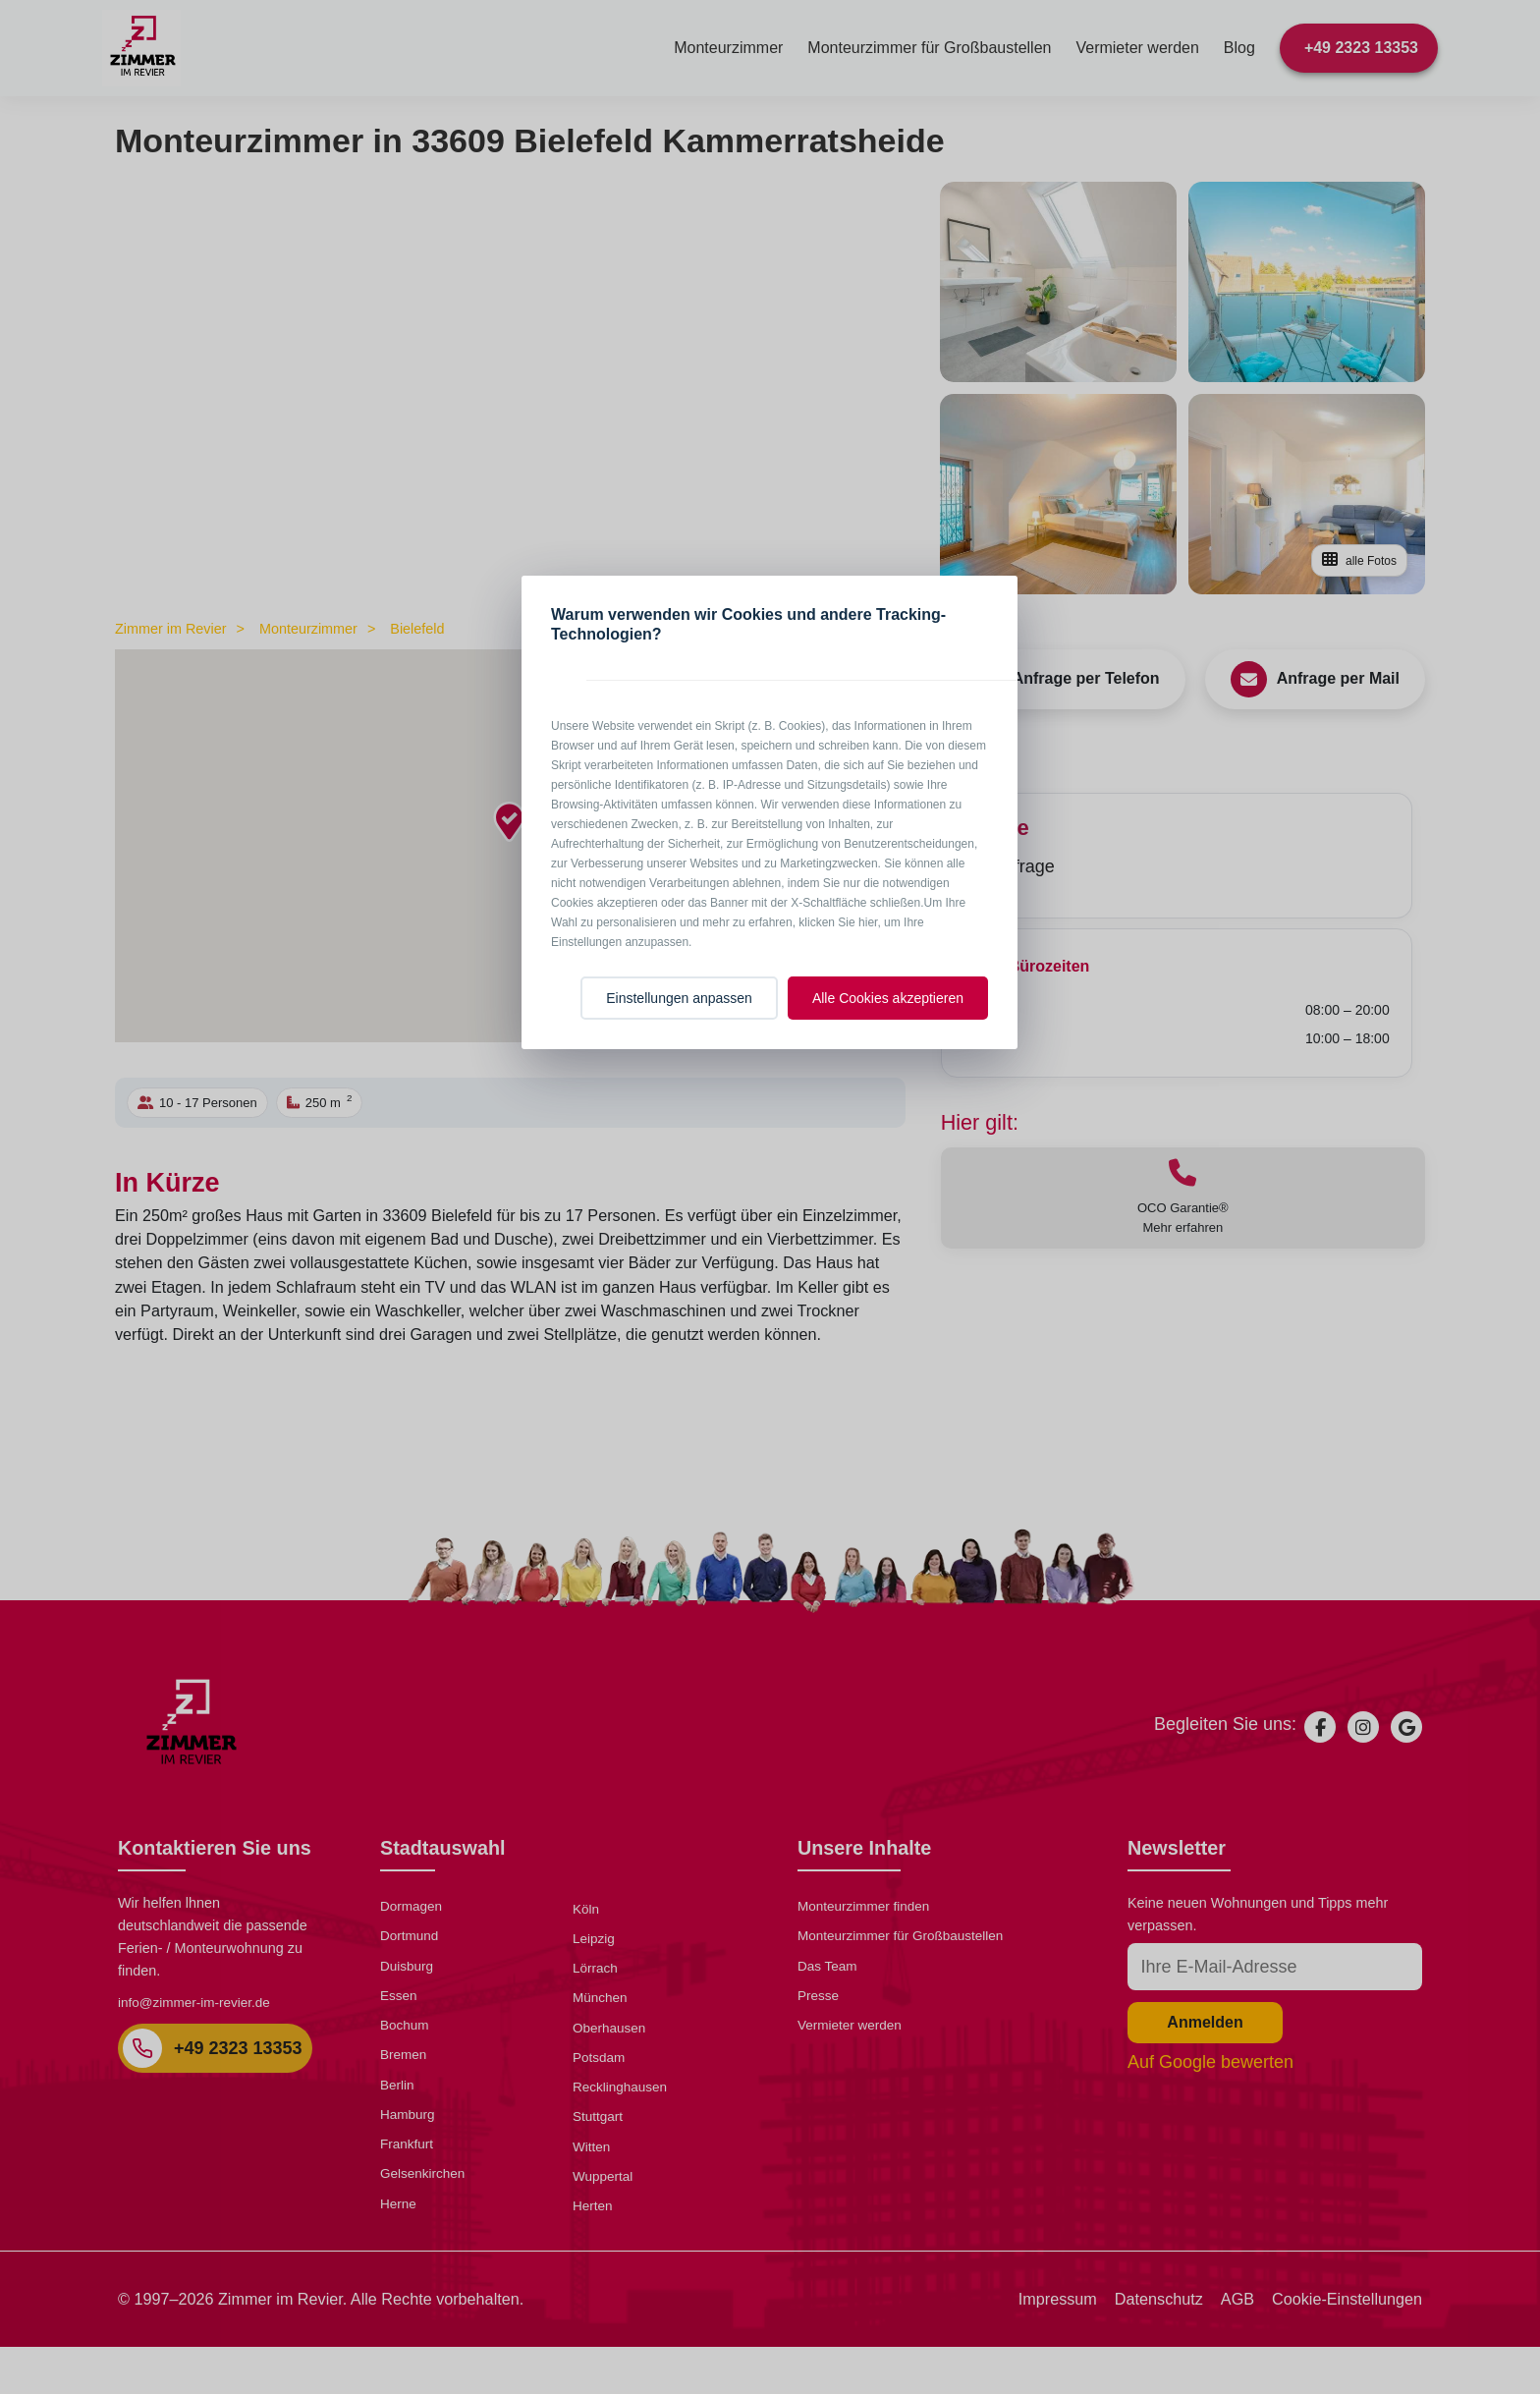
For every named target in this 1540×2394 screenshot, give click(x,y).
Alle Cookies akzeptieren (887, 998)
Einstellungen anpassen (679, 998)
